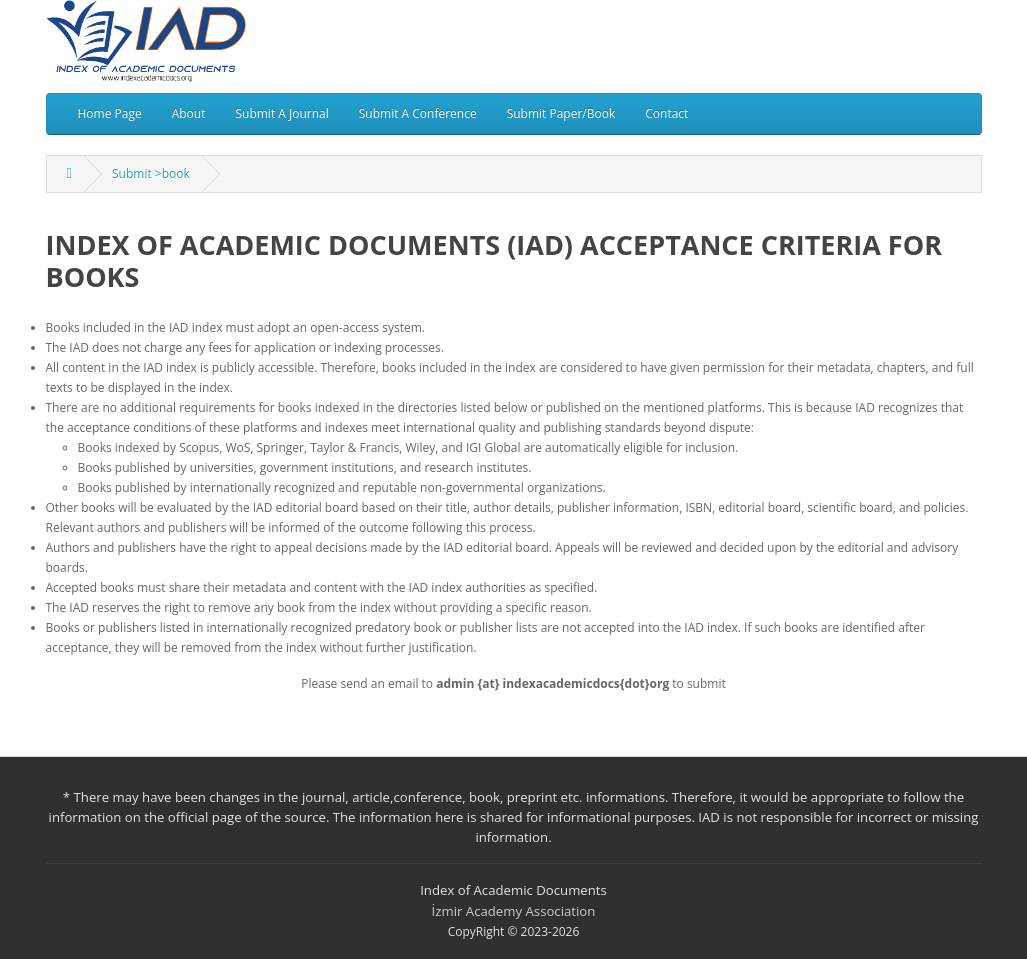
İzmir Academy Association (514, 911)
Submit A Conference (418, 113)
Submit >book (151, 173)
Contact (666, 113)
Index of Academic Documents (513, 890)
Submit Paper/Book (561, 113)
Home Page (110, 113)
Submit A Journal (281, 113)
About (189, 113)
